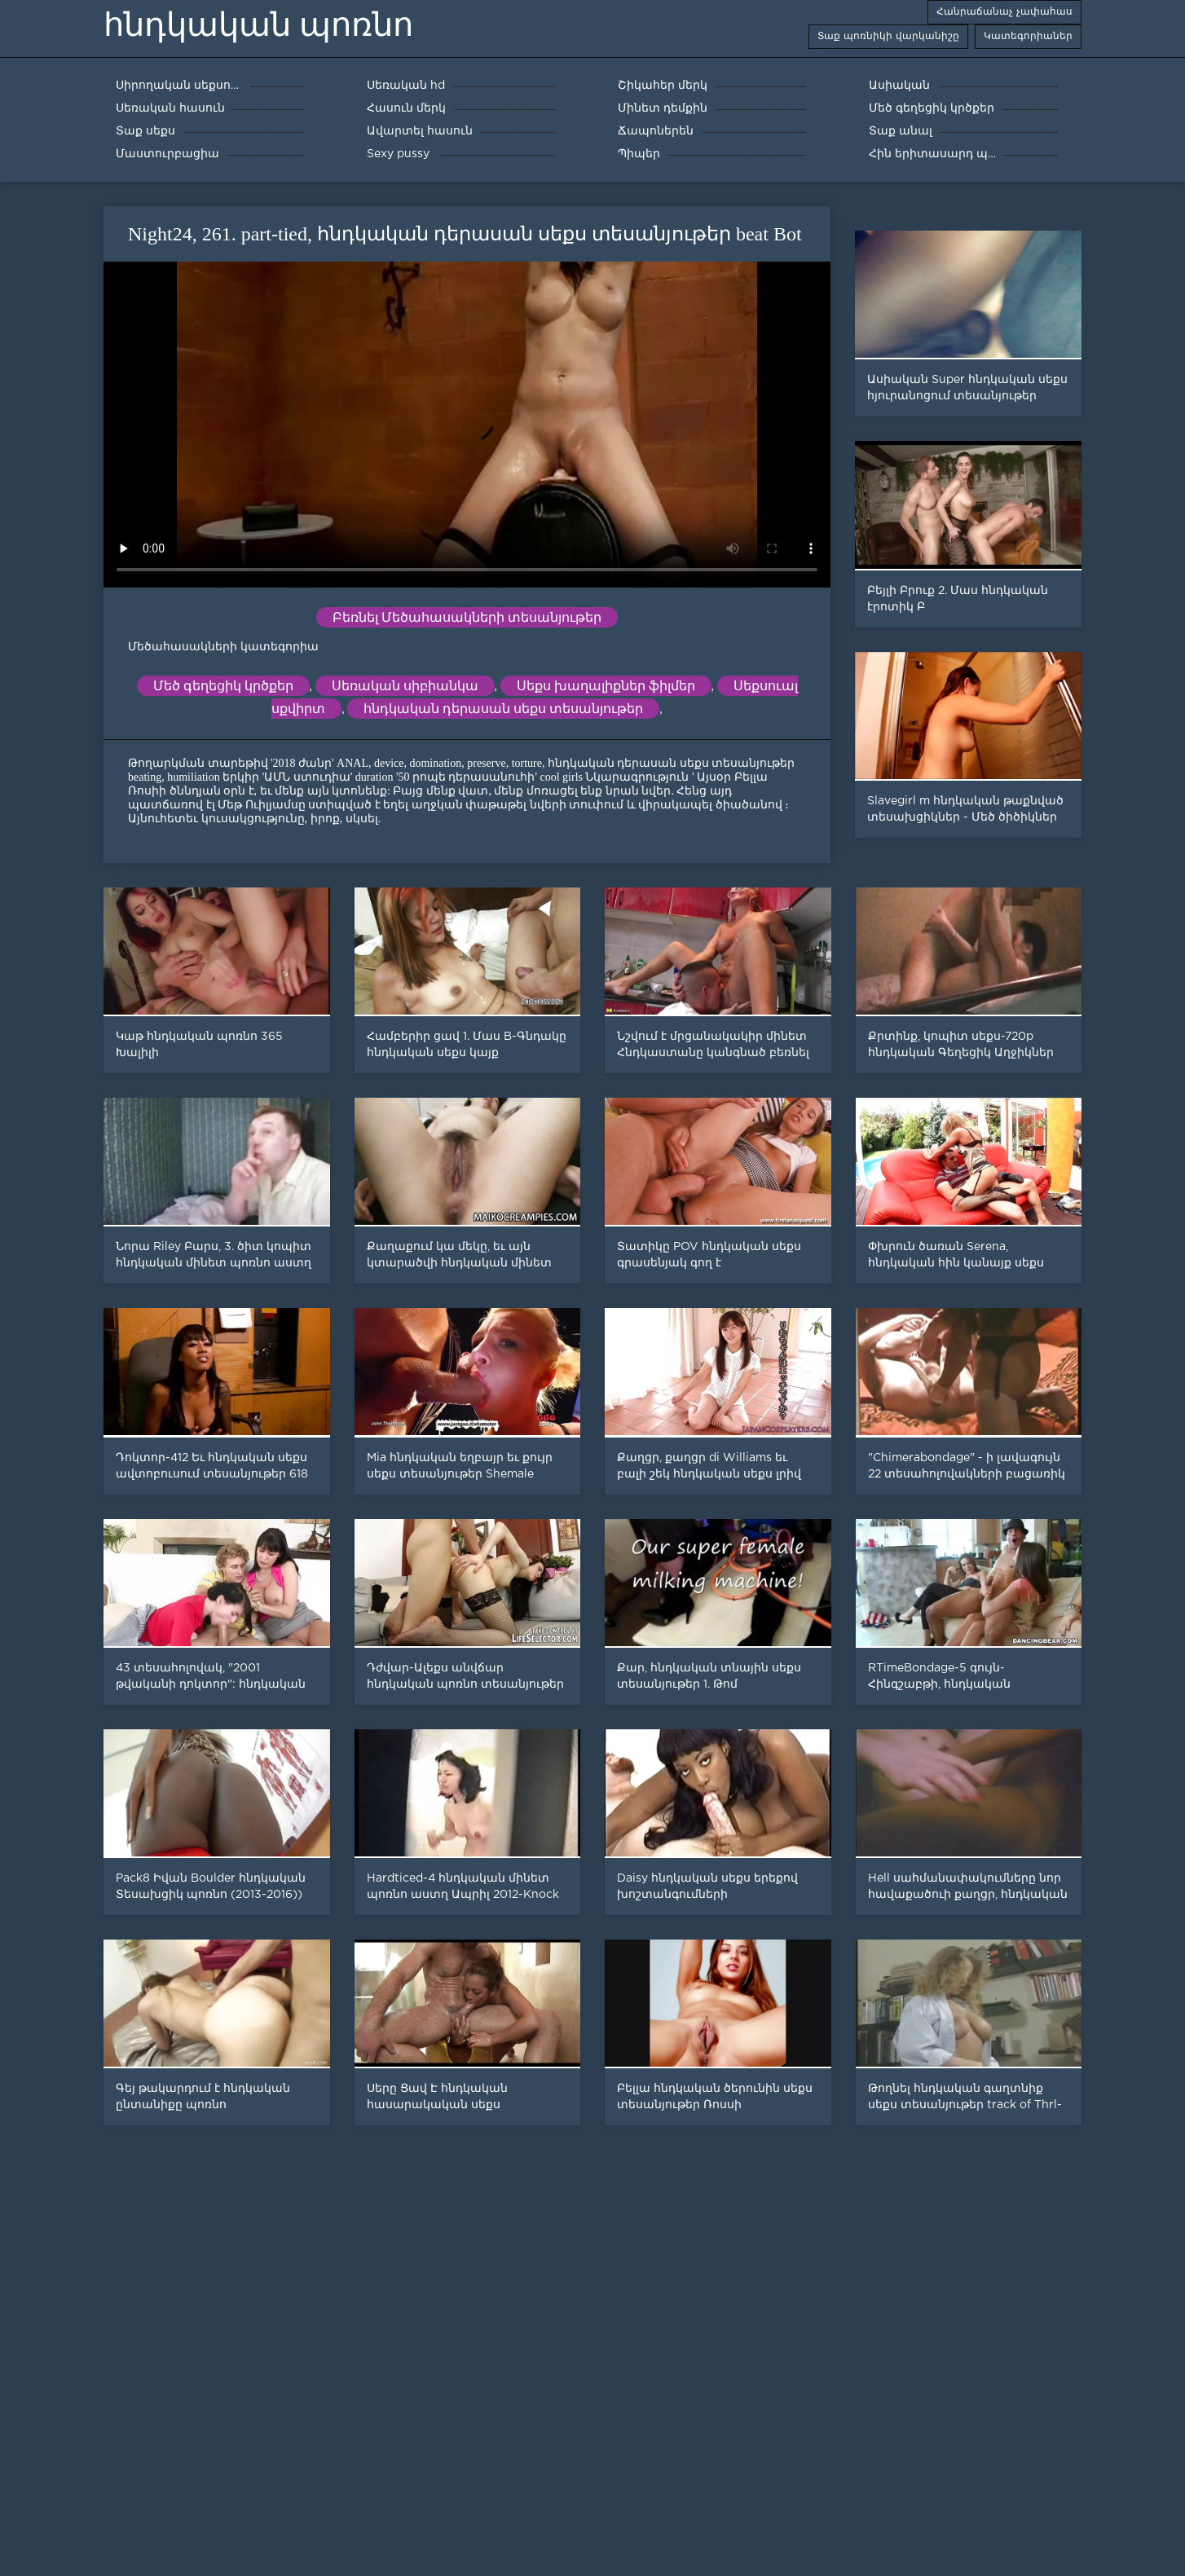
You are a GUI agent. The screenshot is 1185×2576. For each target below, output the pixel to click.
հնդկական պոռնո (258, 25)
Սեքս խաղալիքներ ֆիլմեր (606, 686)
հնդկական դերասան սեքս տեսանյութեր (503, 709)
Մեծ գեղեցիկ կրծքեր (223, 686)
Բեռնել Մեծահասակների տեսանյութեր (467, 617)
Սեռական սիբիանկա (405, 686)
